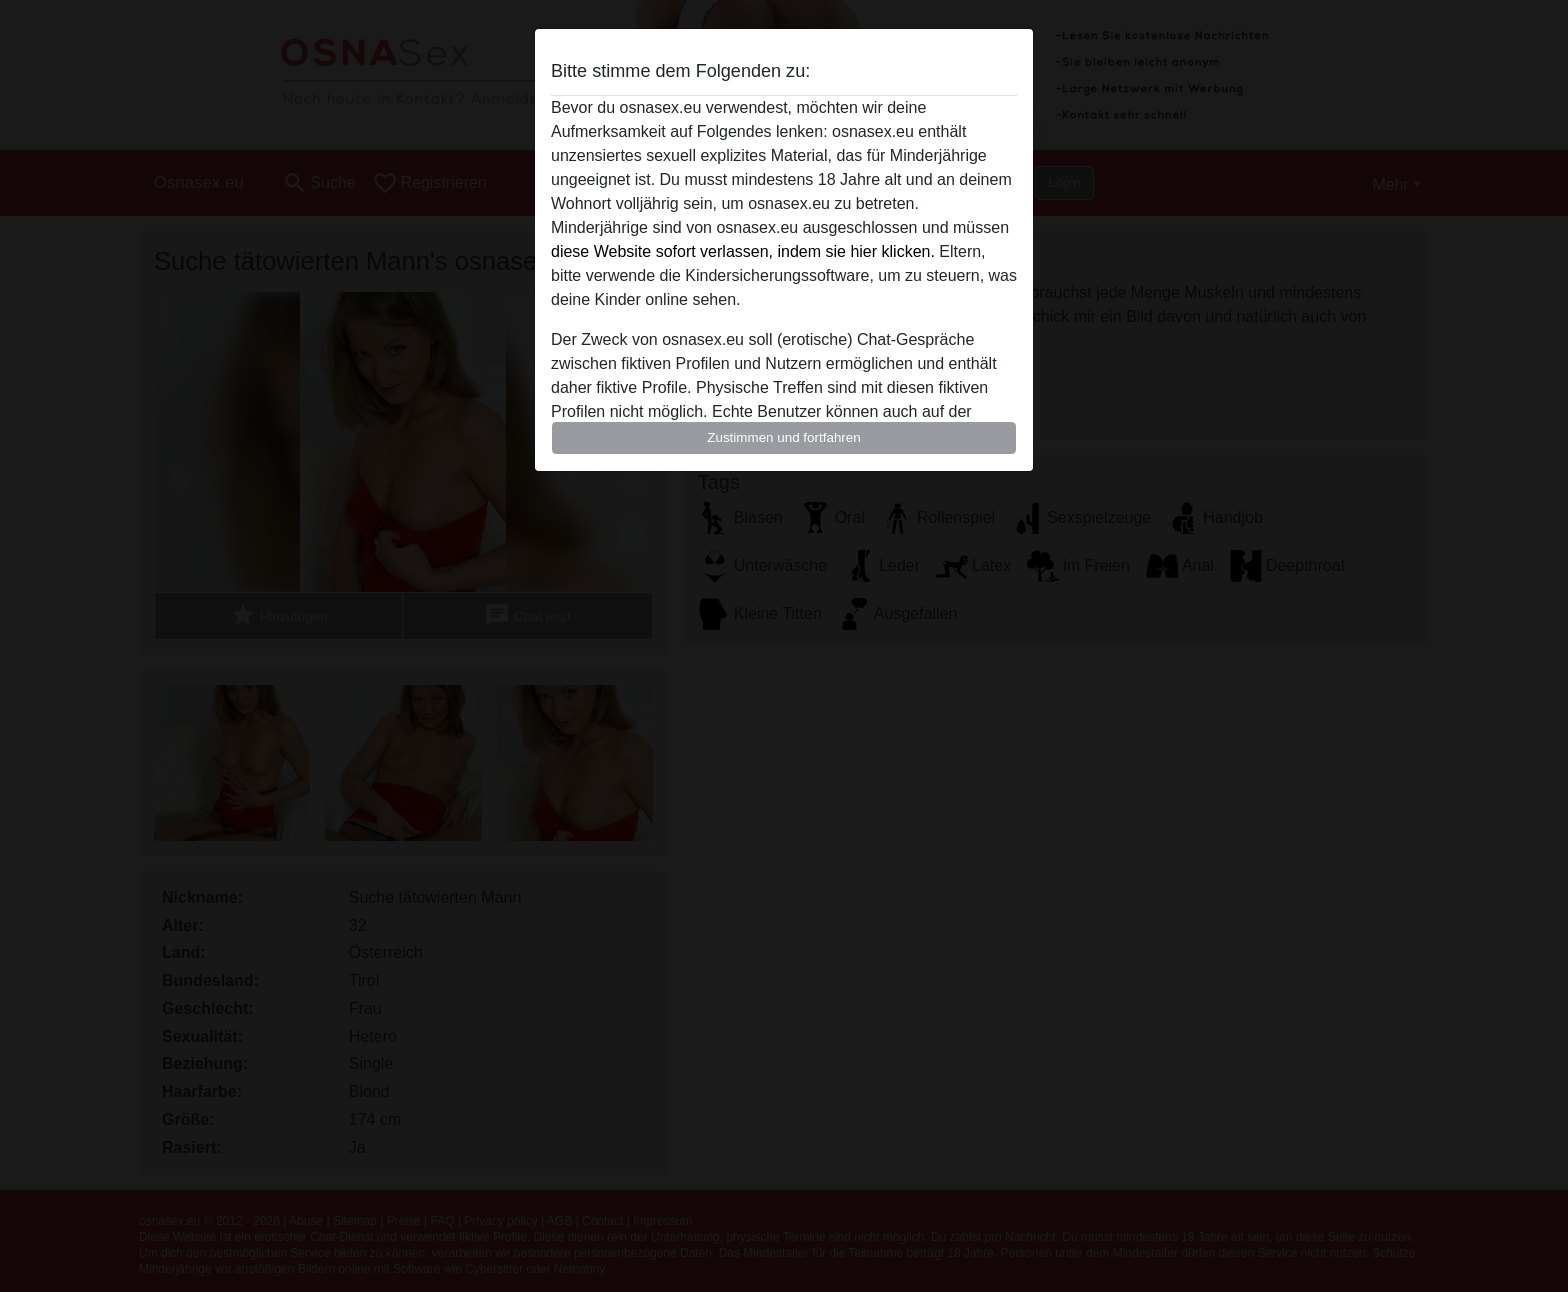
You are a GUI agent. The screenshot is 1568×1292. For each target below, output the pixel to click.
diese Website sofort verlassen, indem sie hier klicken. (743, 251)
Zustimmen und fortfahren (784, 437)
